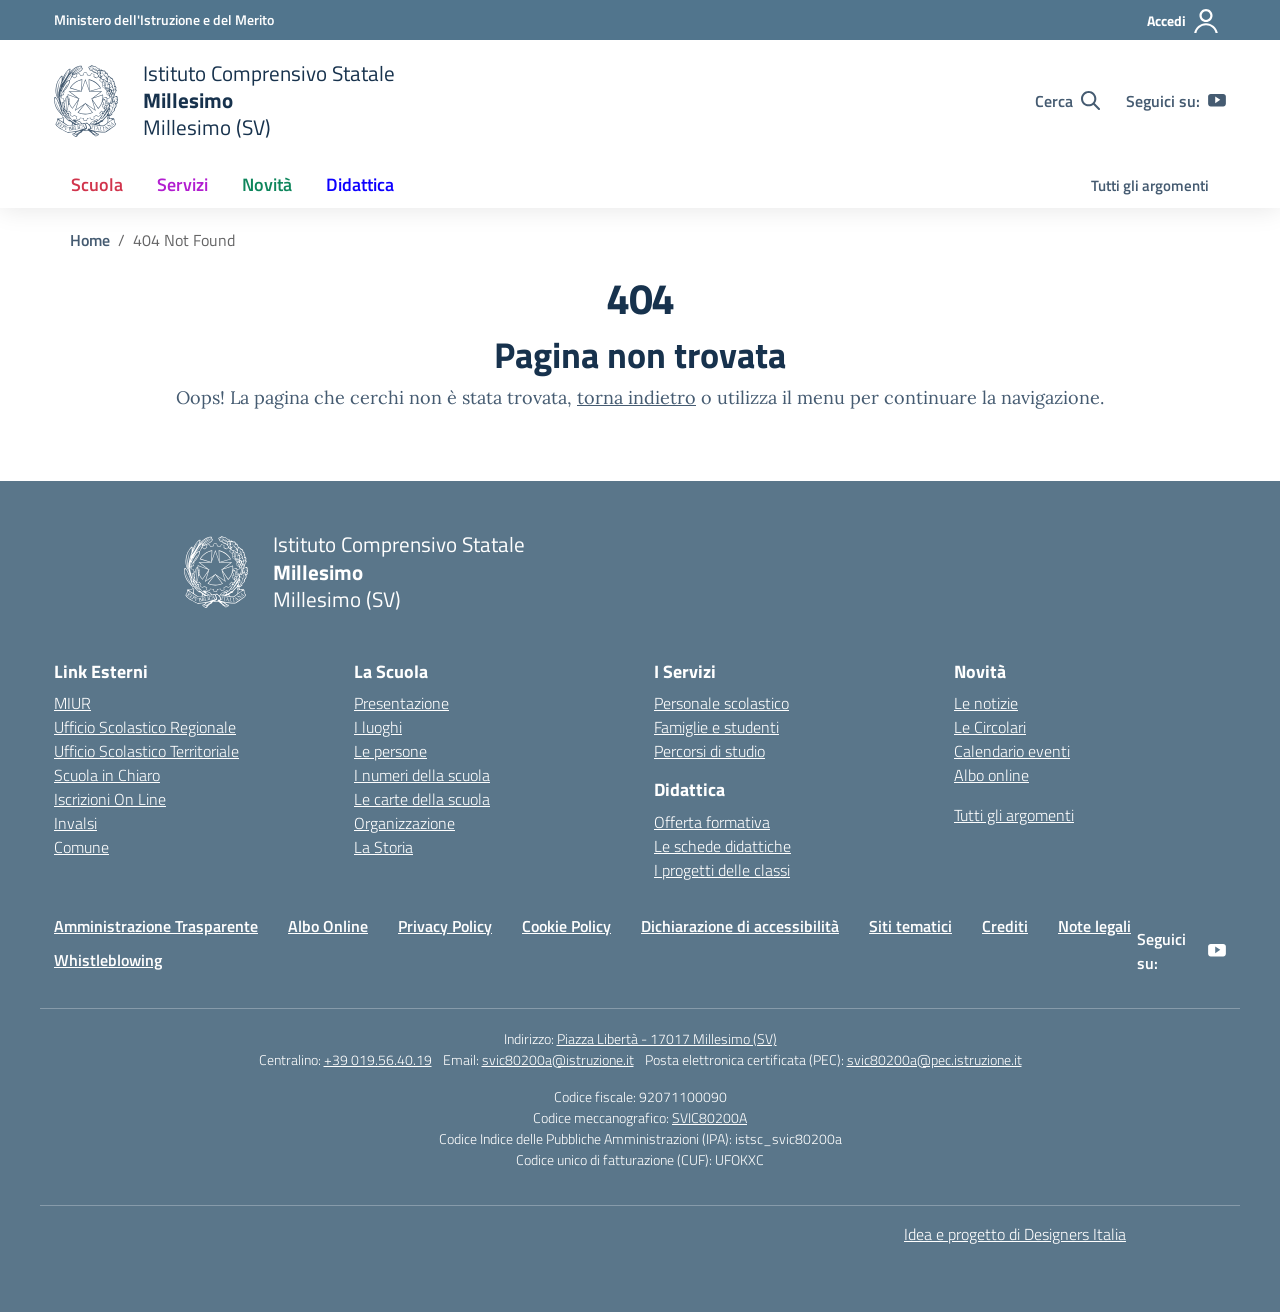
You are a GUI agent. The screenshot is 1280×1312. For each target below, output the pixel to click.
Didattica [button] (360, 184)
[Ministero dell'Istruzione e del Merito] (164, 19)
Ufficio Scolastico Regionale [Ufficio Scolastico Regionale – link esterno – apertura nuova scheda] (145, 727)
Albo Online (328, 926)
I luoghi (378, 727)
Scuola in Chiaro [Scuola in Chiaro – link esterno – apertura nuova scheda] (107, 775)
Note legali (1094, 926)
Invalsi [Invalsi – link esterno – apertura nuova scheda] (75, 823)
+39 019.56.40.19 (378, 1059)
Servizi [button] (182, 184)
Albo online (991, 775)
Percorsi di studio (709, 751)
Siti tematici (910, 926)
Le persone (390, 751)
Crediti (1005, 926)
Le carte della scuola (422, 799)
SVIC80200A (709, 1117)
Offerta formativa (712, 822)
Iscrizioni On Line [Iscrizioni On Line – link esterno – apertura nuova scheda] (110, 799)
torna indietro (636, 397)
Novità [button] (267, 184)
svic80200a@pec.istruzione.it (934, 1059)
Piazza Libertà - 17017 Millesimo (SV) (667, 1038)
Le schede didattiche (722, 846)
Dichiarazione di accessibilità (740, 926)
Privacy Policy (445, 926)
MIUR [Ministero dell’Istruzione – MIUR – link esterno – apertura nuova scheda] (72, 703)
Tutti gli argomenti (1150, 185)
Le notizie (986, 703)
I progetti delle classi (722, 870)
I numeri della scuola (422, 775)
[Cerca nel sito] (1067, 101)
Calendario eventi (1012, 751)
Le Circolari (990, 727)
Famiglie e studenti (716, 727)
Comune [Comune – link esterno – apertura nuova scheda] (81, 847)
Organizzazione (404, 823)
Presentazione (401, 703)
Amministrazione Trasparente (156, 926)
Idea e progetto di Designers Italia (1015, 1234)
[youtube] (1217, 101)
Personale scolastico (721, 703)
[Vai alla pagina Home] (90, 240)
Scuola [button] (97, 184)
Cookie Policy (566, 926)
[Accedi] (1183, 21)
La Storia (383, 847)
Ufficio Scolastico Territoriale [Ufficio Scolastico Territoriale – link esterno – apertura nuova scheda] (146, 751)
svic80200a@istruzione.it (558, 1059)
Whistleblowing (108, 960)
